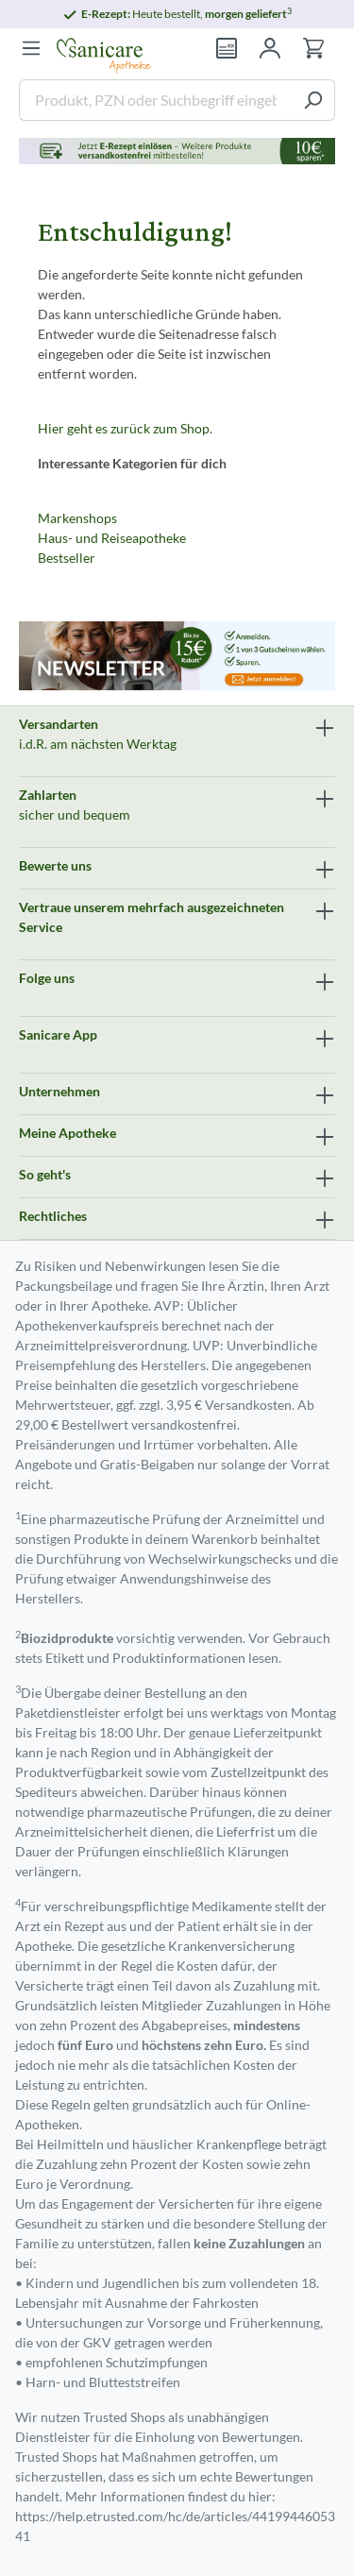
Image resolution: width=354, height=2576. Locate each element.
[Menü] (31, 48)
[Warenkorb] (313, 48)
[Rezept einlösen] (226, 48)
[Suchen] (313, 100)
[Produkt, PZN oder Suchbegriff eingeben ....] (155, 100)
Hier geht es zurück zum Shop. (125, 428)
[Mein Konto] (270, 48)
